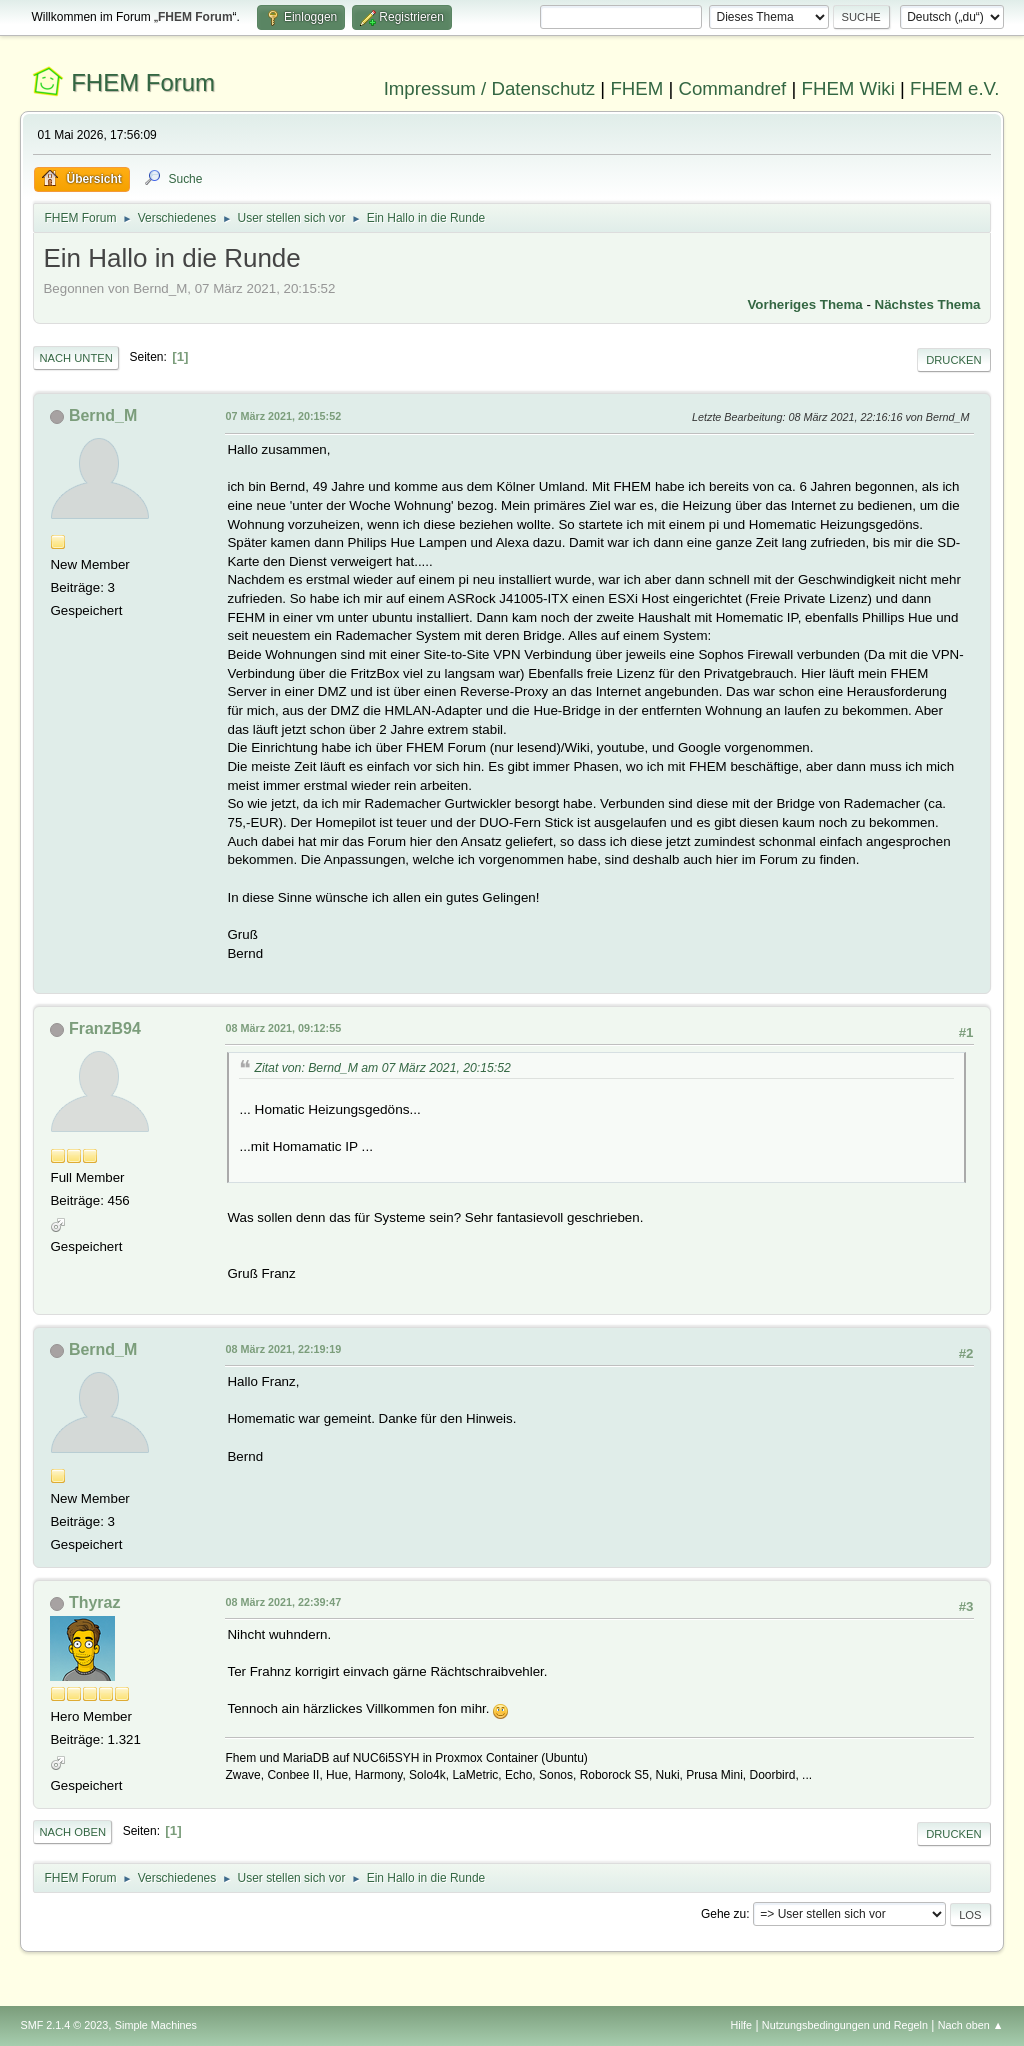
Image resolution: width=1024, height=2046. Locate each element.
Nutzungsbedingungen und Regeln (845, 2025)
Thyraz (95, 1602)
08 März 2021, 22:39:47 (283, 1602)
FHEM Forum (143, 82)
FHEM (636, 88)
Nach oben (72, 1832)
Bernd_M (103, 415)
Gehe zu (723, 1914)
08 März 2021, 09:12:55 (283, 1028)
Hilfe (742, 2025)
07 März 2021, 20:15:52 (283, 416)
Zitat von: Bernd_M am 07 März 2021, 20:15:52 (382, 1068)
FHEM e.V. (955, 88)
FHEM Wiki (848, 88)
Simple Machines (156, 2025)
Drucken (953, 360)
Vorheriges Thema (804, 304)
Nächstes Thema (928, 304)
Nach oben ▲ (971, 2025)
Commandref (732, 88)
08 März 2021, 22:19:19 (283, 1349)
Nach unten (75, 358)
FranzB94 (105, 1028)
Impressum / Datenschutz (490, 88)
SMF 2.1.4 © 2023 (64, 2025)
